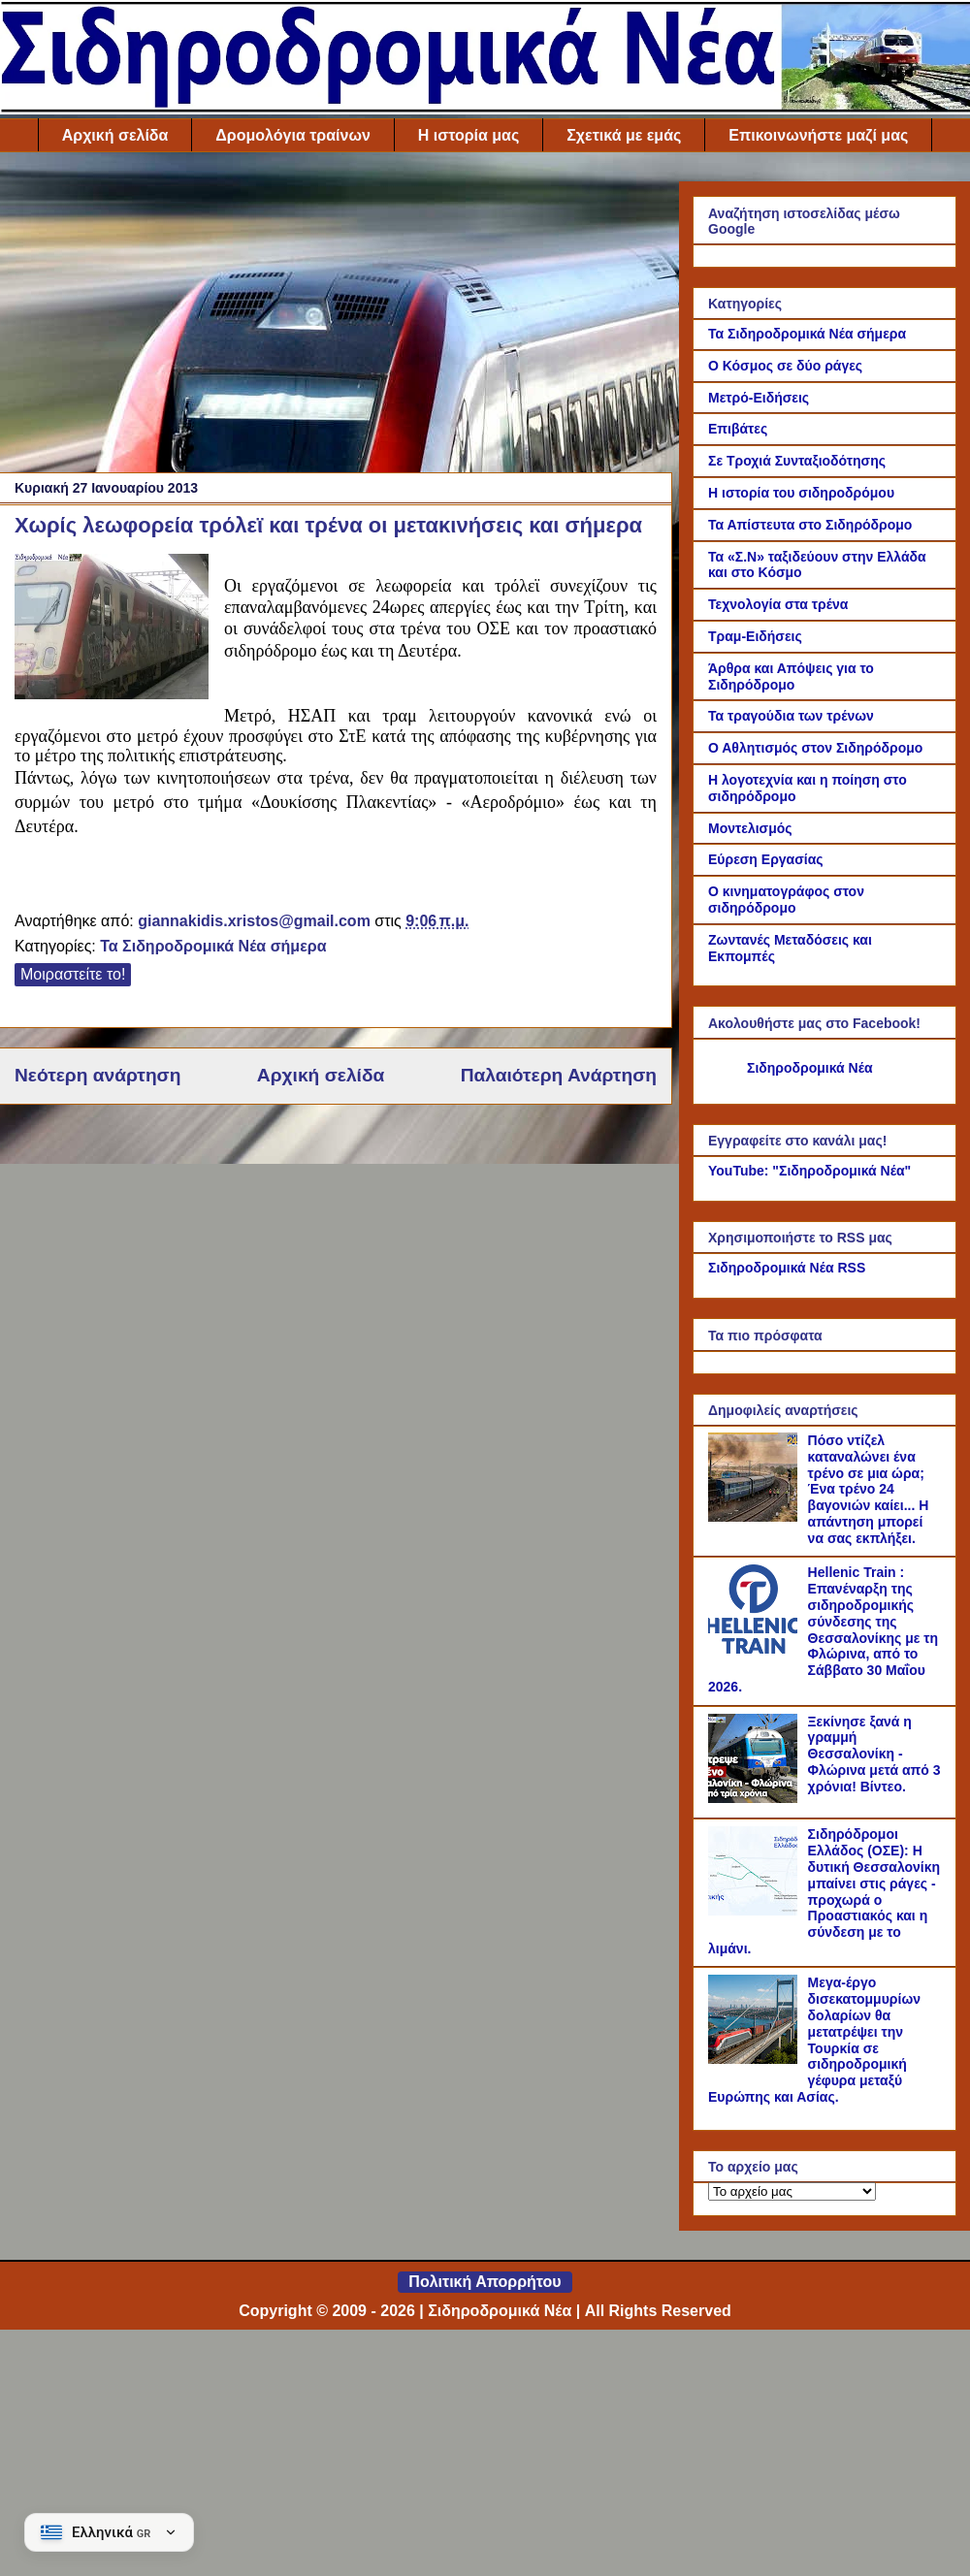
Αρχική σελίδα (115, 135)
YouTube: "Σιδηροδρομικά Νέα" (809, 1170)
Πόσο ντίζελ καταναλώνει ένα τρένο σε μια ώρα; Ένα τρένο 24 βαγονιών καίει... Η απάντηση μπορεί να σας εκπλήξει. (868, 1489)
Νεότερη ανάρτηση (97, 1075)
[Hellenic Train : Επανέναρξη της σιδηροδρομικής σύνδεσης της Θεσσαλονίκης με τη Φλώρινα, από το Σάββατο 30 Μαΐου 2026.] (755, 1649)
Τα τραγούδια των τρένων (791, 716)
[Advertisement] (335, 317)
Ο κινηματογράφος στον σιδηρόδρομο (786, 900)
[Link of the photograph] (112, 629)
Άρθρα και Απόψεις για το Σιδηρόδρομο (791, 676)
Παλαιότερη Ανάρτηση (559, 1075)
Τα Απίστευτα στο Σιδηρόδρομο (810, 524)
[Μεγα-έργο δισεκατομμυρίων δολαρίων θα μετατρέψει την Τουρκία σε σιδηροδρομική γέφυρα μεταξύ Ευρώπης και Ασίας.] (755, 2059)
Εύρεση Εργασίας (766, 859)
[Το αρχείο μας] (792, 2191)
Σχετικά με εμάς (623, 135)
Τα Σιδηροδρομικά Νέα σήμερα (213, 946)
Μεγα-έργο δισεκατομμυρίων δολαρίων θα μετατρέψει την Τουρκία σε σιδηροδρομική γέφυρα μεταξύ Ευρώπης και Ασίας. (814, 2040)
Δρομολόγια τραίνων (292, 135)
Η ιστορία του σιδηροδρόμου (801, 492)
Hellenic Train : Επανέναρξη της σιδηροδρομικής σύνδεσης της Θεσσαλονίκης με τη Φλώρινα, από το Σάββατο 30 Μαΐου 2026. (823, 1629)
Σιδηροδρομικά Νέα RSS (786, 1267)
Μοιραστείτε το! (72, 974)
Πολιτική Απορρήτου (484, 2281)
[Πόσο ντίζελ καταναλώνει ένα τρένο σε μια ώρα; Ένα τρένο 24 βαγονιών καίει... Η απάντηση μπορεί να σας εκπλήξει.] (755, 1517)
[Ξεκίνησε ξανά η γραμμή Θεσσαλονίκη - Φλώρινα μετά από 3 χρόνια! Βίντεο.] (755, 1798)
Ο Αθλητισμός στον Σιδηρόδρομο (815, 748)
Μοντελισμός (750, 828)
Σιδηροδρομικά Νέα (810, 1068)
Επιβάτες (737, 428)
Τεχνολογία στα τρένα (778, 604)
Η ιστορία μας (468, 135)
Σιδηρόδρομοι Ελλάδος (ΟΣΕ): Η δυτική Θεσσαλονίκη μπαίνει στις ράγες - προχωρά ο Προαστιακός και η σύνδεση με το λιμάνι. (824, 1891)
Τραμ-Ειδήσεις (755, 636)
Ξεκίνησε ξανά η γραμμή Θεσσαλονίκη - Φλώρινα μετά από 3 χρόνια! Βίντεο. (874, 1754)
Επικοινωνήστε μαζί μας (818, 135)
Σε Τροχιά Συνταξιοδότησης (797, 460)
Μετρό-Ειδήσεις (758, 397)
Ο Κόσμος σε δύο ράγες (785, 365)
